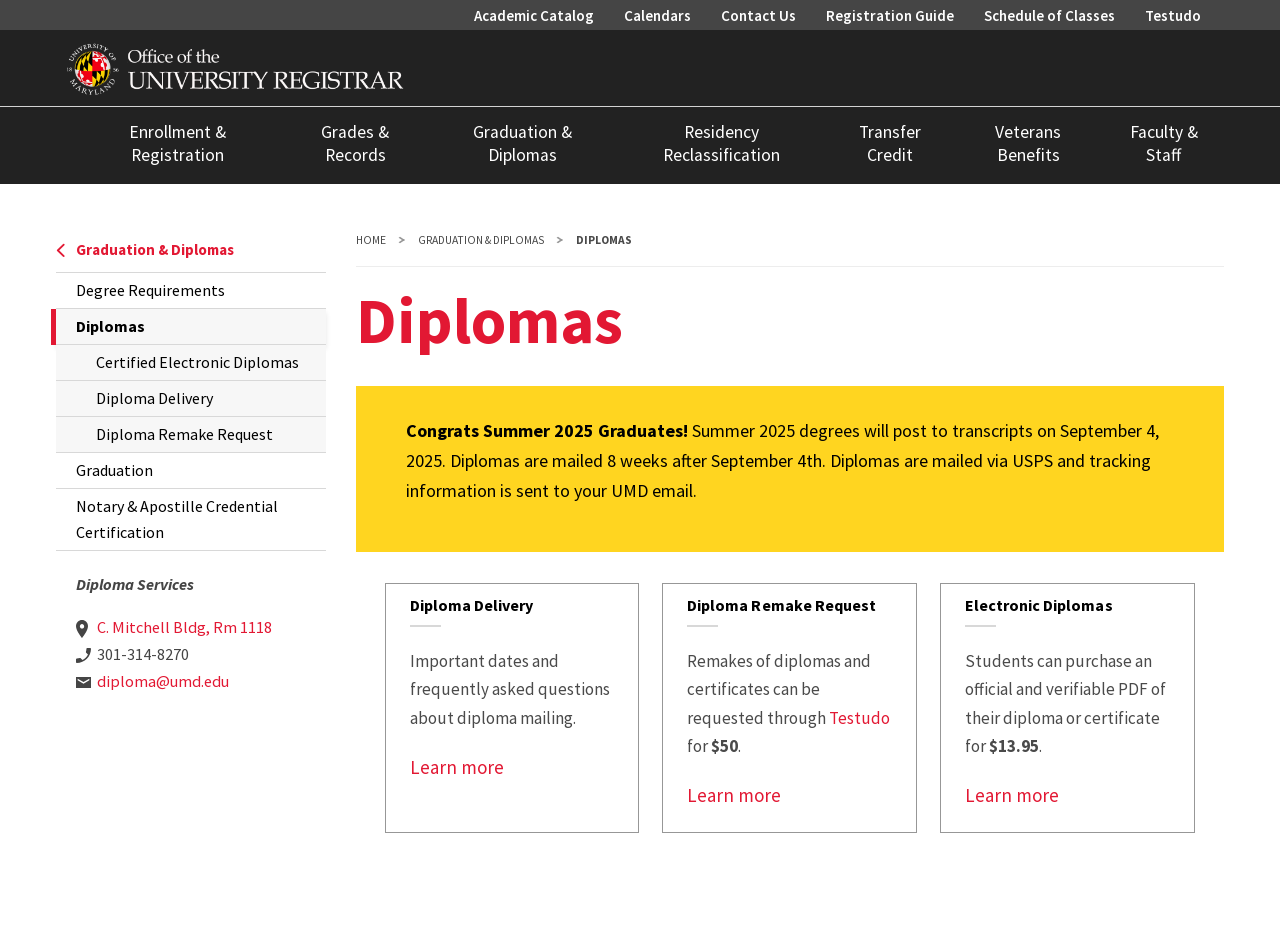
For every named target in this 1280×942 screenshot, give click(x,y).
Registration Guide (890, 15)
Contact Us (758, 15)
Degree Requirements (150, 290)
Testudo (1173, 15)
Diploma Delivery (154, 398)
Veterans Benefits (1028, 143)
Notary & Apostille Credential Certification (177, 519)
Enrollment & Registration (177, 143)
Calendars (657, 15)
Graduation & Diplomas (522, 143)
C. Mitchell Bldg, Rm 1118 (184, 627)
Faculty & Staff (1164, 143)
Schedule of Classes (1049, 15)
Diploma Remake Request (184, 434)
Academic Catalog (534, 15)
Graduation (114, 470)
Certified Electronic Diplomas (197, 362)
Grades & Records (355, 143)
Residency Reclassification (721, 143)
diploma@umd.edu (163, 681)
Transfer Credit (890, 143)
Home (371, 240)
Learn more (457, 767)
